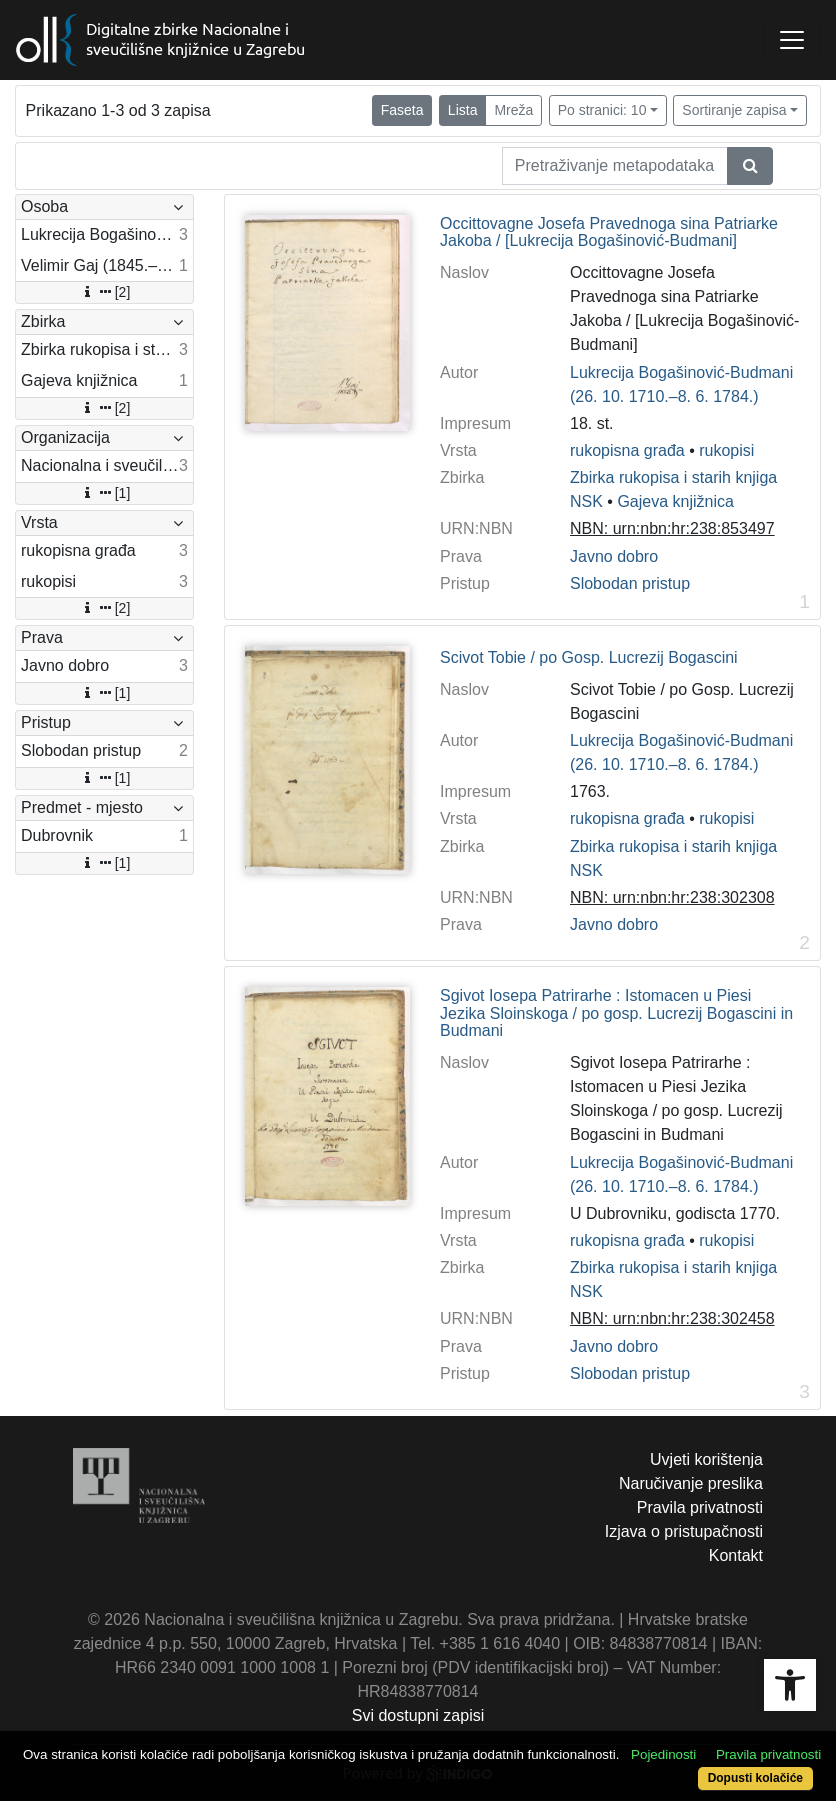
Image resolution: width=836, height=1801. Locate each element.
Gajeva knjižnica (675, 501)
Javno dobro (614, 556)
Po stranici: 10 (602, 110)
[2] (105, 292)
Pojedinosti (663, 1754)
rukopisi (726, 450)
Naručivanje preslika (691, 1483)
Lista (463, 110)
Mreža (513, 110)
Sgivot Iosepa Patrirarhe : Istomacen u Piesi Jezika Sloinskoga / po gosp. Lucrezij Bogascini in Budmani (616, 1013)
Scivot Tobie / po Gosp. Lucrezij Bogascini (589, 657)
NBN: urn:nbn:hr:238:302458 (672, 1318)
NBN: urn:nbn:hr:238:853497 (672, 528)
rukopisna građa (627, 450)
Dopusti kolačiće (755, 1778)
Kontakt (736, 1555)
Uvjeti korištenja (706, 1459)
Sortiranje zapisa (734, 110)
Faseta (402, 110)
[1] (105, 493)
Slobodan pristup (630, 583)
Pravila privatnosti (700, 1507)
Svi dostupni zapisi (418, 1715)
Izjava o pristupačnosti (684, 1531)
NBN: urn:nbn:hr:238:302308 (672, 897)
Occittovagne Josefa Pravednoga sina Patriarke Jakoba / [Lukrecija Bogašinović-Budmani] (609, 232)
